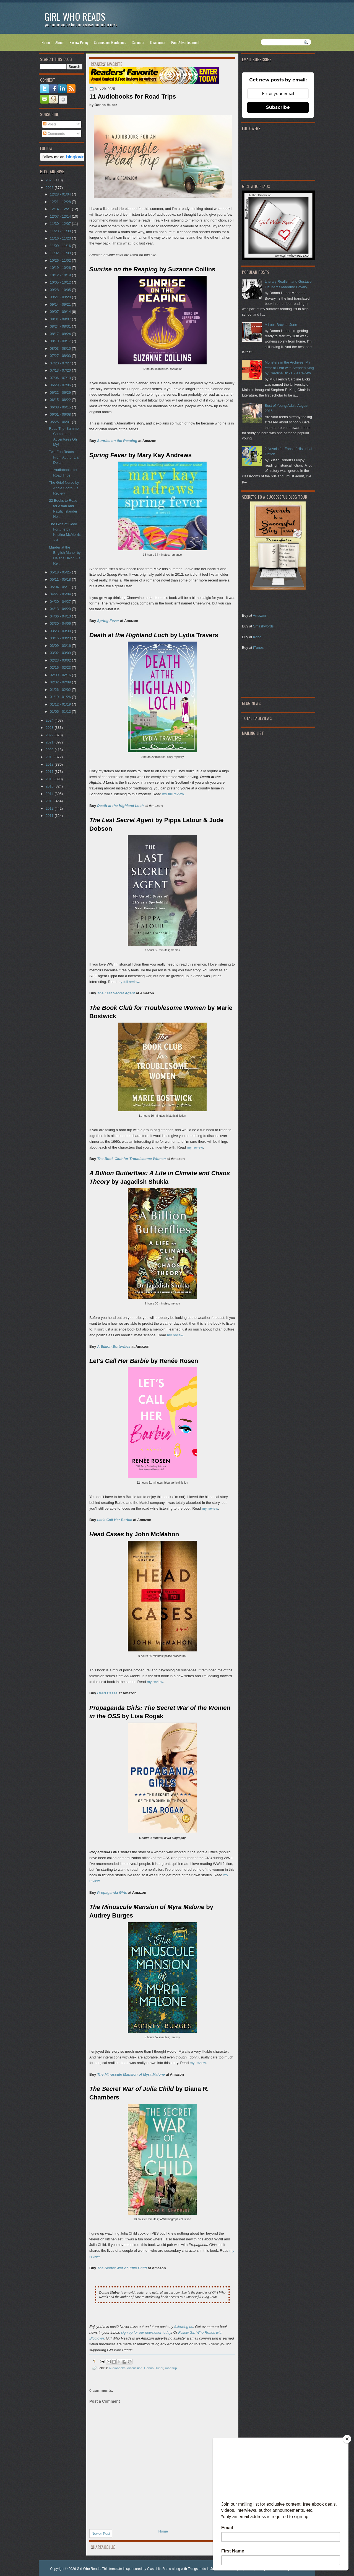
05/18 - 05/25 (61, 572)
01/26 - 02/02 (61, 690)
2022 (50, 735)
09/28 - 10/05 (61, 290)
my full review (173, 794)
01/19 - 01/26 (61, 697)
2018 (50, 764)
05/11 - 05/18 (61, 579)
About (59, 42)
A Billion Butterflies (113, 1346)
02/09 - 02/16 (61, 675)
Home (45, 42)
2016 (50, 779)
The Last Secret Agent (116, 993)
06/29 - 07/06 (61, 385)
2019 (50, 757)
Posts (49, 124)
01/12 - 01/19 (61, 704)
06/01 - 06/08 (61, 414)
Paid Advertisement (185, 42)
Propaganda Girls (112, 1892)
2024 (50, 720)
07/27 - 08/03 (61, 356)
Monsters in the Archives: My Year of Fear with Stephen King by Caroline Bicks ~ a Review (289, 367)
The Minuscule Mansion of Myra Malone (131, 2074)
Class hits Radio (159, 2569)
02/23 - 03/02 (61, 660)
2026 (50, 180)
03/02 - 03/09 (61, 653)
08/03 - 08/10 (61, 348)
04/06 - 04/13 (61, 616)
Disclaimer (158, 42)
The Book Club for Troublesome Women (131, 1159)
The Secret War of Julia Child (122, 2268)
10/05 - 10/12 (61, 282)
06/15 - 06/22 (61, 400)
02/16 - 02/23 (61, 667)
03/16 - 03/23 (61, 638)
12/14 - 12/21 (61, 209)
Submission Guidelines (110, 42)
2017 (50, 772)
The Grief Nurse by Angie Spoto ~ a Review (64, 487)
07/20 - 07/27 (61, 363)
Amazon (259, 615)
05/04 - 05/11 (61, 587)
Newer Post (101, 2533)
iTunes (258, 647)
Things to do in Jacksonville (208, 2569)
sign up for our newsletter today (146, 2332)
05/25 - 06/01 (61, 422)
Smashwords (263, 626)
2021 (50, 742)
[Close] (347, 2439)
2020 (50, 750)
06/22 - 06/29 (61, 392)
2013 (50, 801)
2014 (50, 794)
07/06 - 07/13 (61, 378)
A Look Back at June (281, 325)
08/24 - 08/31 (61, 326)
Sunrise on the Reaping (117, 441)
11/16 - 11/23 (61, 238)
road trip (171, 2368)
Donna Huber (153, 2368)
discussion (134, 2368)
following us (183, 2327)
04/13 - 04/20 (61, 609)
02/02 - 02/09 (61, 682)
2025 (50, 188)
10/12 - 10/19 (61, 275)
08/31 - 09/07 (61, 319)
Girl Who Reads (74, 16)
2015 (50, 786)
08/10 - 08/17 (61, 341)
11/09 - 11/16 (61, 246)
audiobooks (117, 2368)
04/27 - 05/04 (61, 594)
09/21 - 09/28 (61, 297)
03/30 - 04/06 (61, 623)
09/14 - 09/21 (61, 304)
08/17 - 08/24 (61, 334)
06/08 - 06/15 (61, 407)
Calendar (138, 42)
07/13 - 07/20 (61, 370)
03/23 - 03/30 (61, 631)
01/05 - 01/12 (61, 711)
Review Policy (78, 42)
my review (195, 1147)
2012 (50, 808)
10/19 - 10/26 (61, 268)
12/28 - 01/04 (61, 194)
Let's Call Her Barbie (114, 1520)
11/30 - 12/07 (61, 224)
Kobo (257, 637)
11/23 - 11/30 (61, 231)
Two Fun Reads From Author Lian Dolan (64, 457)
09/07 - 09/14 (61, 312)
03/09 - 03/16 (61, 646)
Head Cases (107, 1693)
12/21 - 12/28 (61, 202)
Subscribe (278, 107)
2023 (50, 727)
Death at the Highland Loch (120, 806)
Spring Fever (108, 621)
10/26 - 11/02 (61, 260)
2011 (50, 816)
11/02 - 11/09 (61, 253)
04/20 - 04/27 (61, 601)
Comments (54, 134)
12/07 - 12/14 (61, 216)
